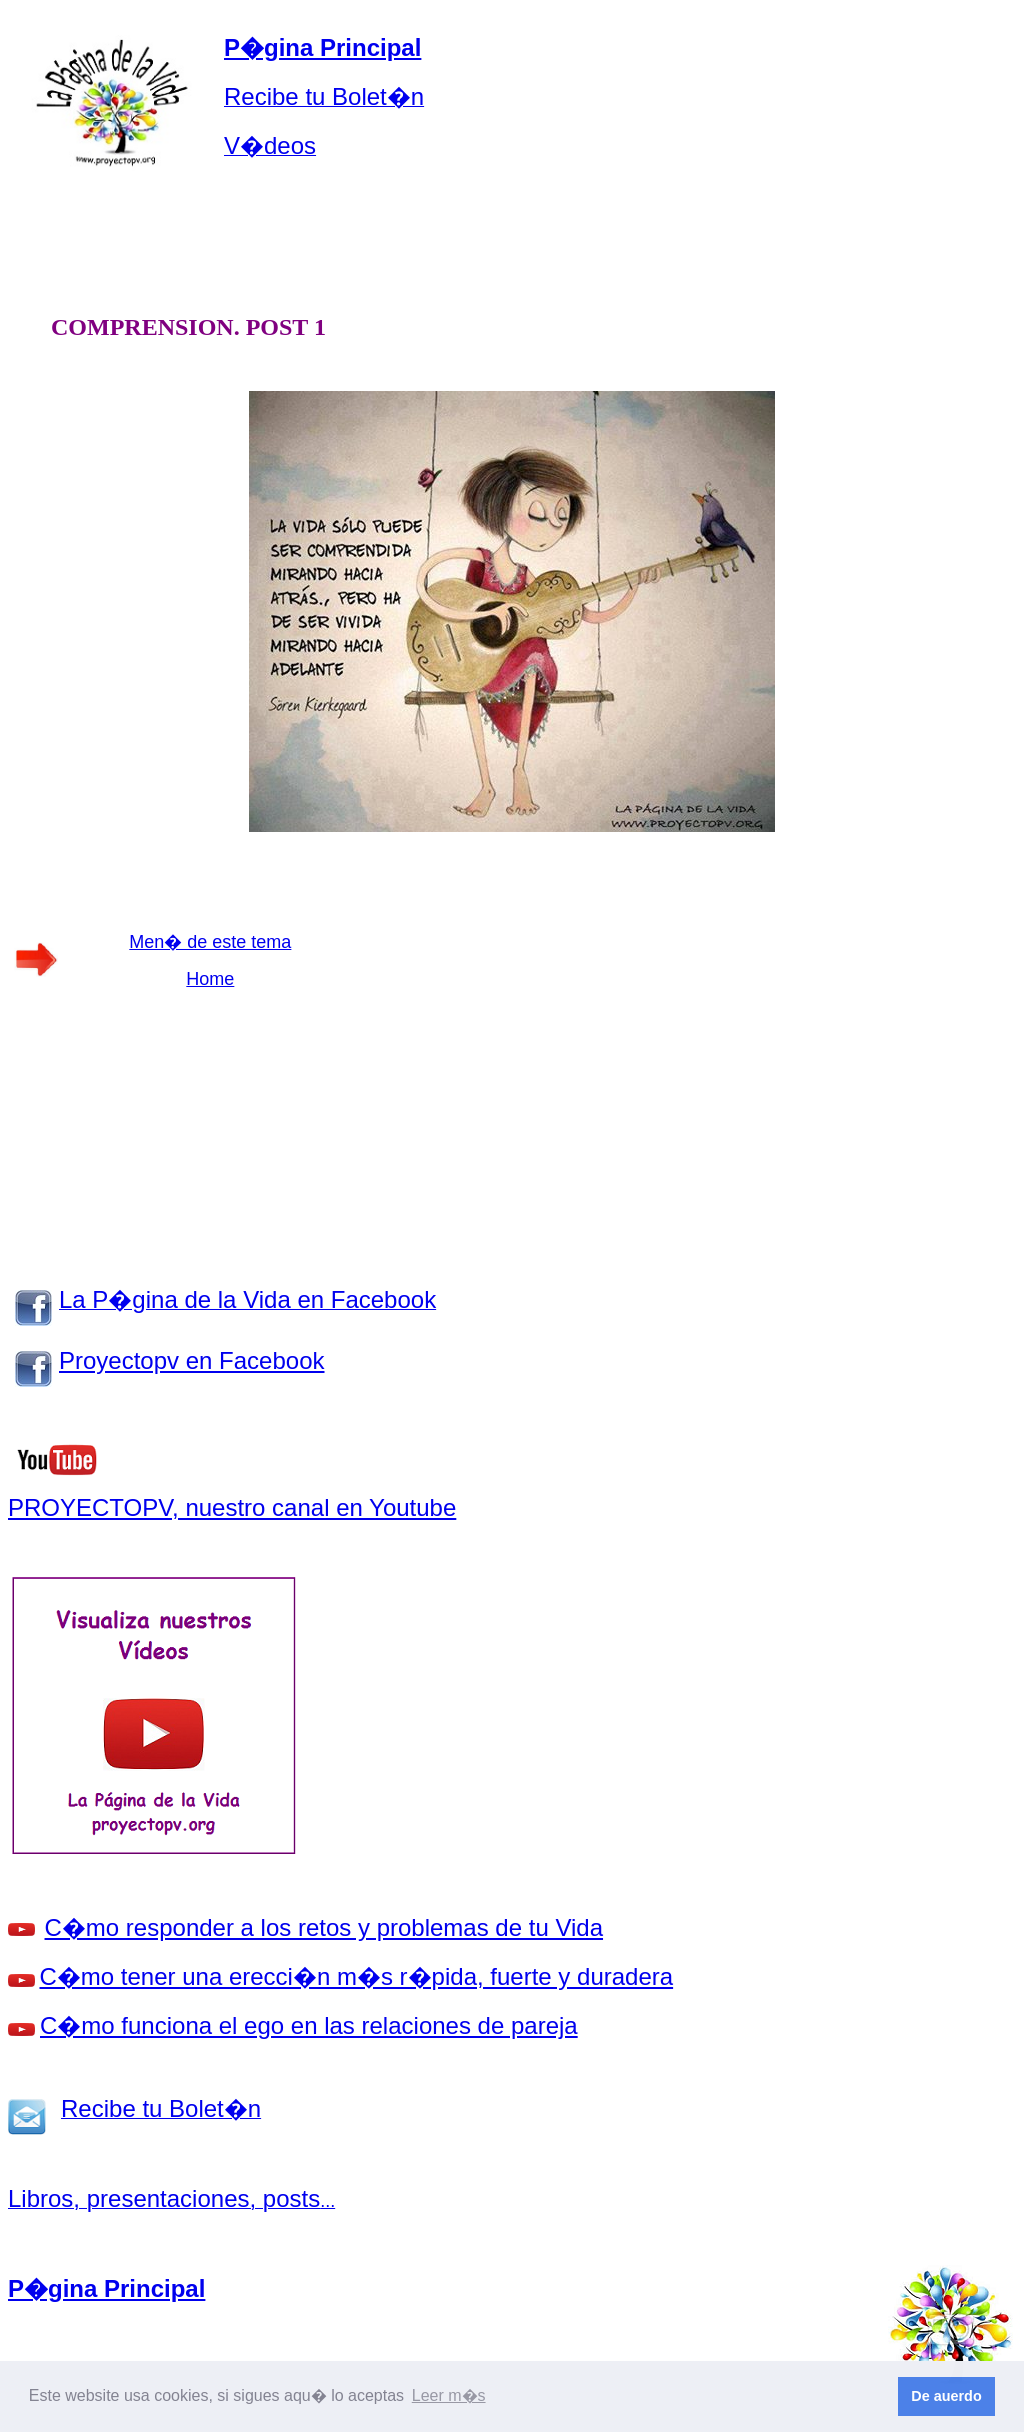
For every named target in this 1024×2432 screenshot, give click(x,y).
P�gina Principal (322, 47)
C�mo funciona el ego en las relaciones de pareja (309, 2025)
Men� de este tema (210, 942)
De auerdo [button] (946, 2396)
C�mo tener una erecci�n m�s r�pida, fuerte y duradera (357, 1976)
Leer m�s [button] (449, 2395)
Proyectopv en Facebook (192, 1360)
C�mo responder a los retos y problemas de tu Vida (324, 1927)
